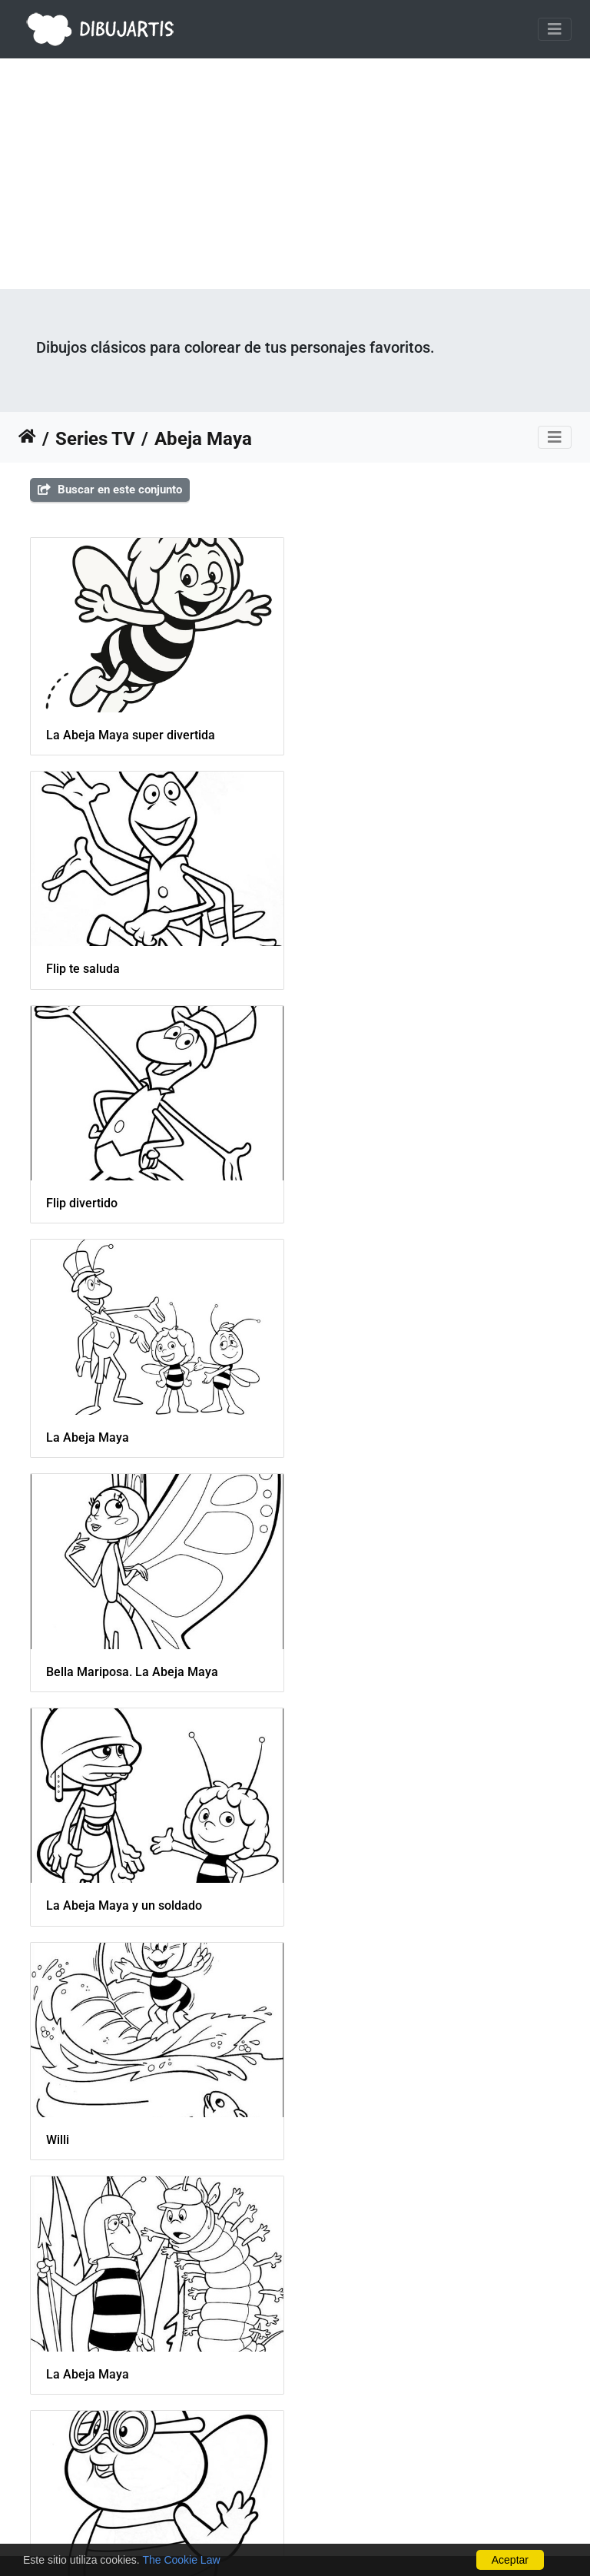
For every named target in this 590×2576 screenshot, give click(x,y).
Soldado (345, 2134)
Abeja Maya (203, 439)
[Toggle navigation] (555, 29)
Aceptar (510, 2560)
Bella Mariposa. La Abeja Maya (132, 1201)
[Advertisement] (295, 173)
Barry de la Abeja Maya (110, 1668)
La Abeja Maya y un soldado (401, 1201)
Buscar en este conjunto (110, 489)
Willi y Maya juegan (99, 2134)
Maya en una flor (92, 1901)
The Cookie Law (181, 2560)
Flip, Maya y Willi (369, 1901)
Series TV (95, 439)
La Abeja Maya (364, 968)
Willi (57, 1434)
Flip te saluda (359, 734)
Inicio (27, 439)
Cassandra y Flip (92, 2368)
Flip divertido (82, 968)
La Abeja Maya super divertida (130, 734)
